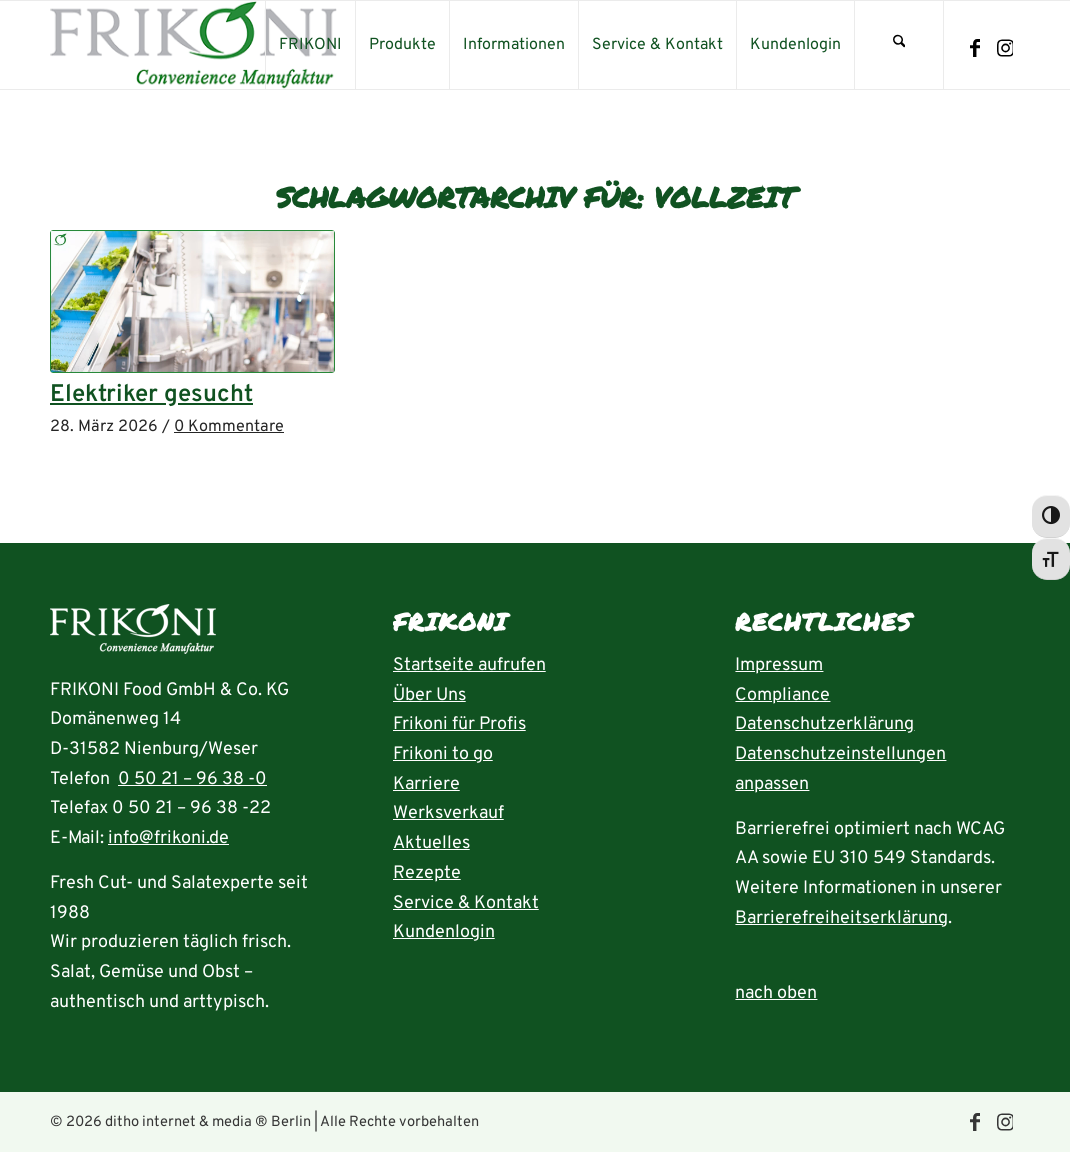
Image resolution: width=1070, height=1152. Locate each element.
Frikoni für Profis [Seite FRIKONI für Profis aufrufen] (459, 724)
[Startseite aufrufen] (133, 634)
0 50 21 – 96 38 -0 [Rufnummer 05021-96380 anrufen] (192, 779)
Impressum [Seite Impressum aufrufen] (779, 665)
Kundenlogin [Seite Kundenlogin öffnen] (444, 932)
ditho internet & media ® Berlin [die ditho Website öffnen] (208, 1122)
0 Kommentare (229, 427)
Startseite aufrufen (469, 665)
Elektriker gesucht (151, 395)
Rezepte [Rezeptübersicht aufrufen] (427, 873)
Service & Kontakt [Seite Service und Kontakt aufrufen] (466, 903)
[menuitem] (310, 45)
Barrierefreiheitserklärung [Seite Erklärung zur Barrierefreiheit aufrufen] (841, 918)
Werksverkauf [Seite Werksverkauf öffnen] (448, 813)
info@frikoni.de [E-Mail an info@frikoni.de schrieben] (168, 838)
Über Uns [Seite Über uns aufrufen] (429, 695)
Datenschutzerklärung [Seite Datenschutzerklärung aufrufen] (824, 724)
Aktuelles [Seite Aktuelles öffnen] (431, 843)
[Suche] (899, 45)
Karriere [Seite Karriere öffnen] (426, 784)
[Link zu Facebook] (975, 49)
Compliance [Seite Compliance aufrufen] (782, 695)
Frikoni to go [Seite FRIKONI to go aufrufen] (443, 754)
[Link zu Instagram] (1005, 49)
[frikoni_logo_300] (193, 45)
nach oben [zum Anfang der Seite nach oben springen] (776, 993)
